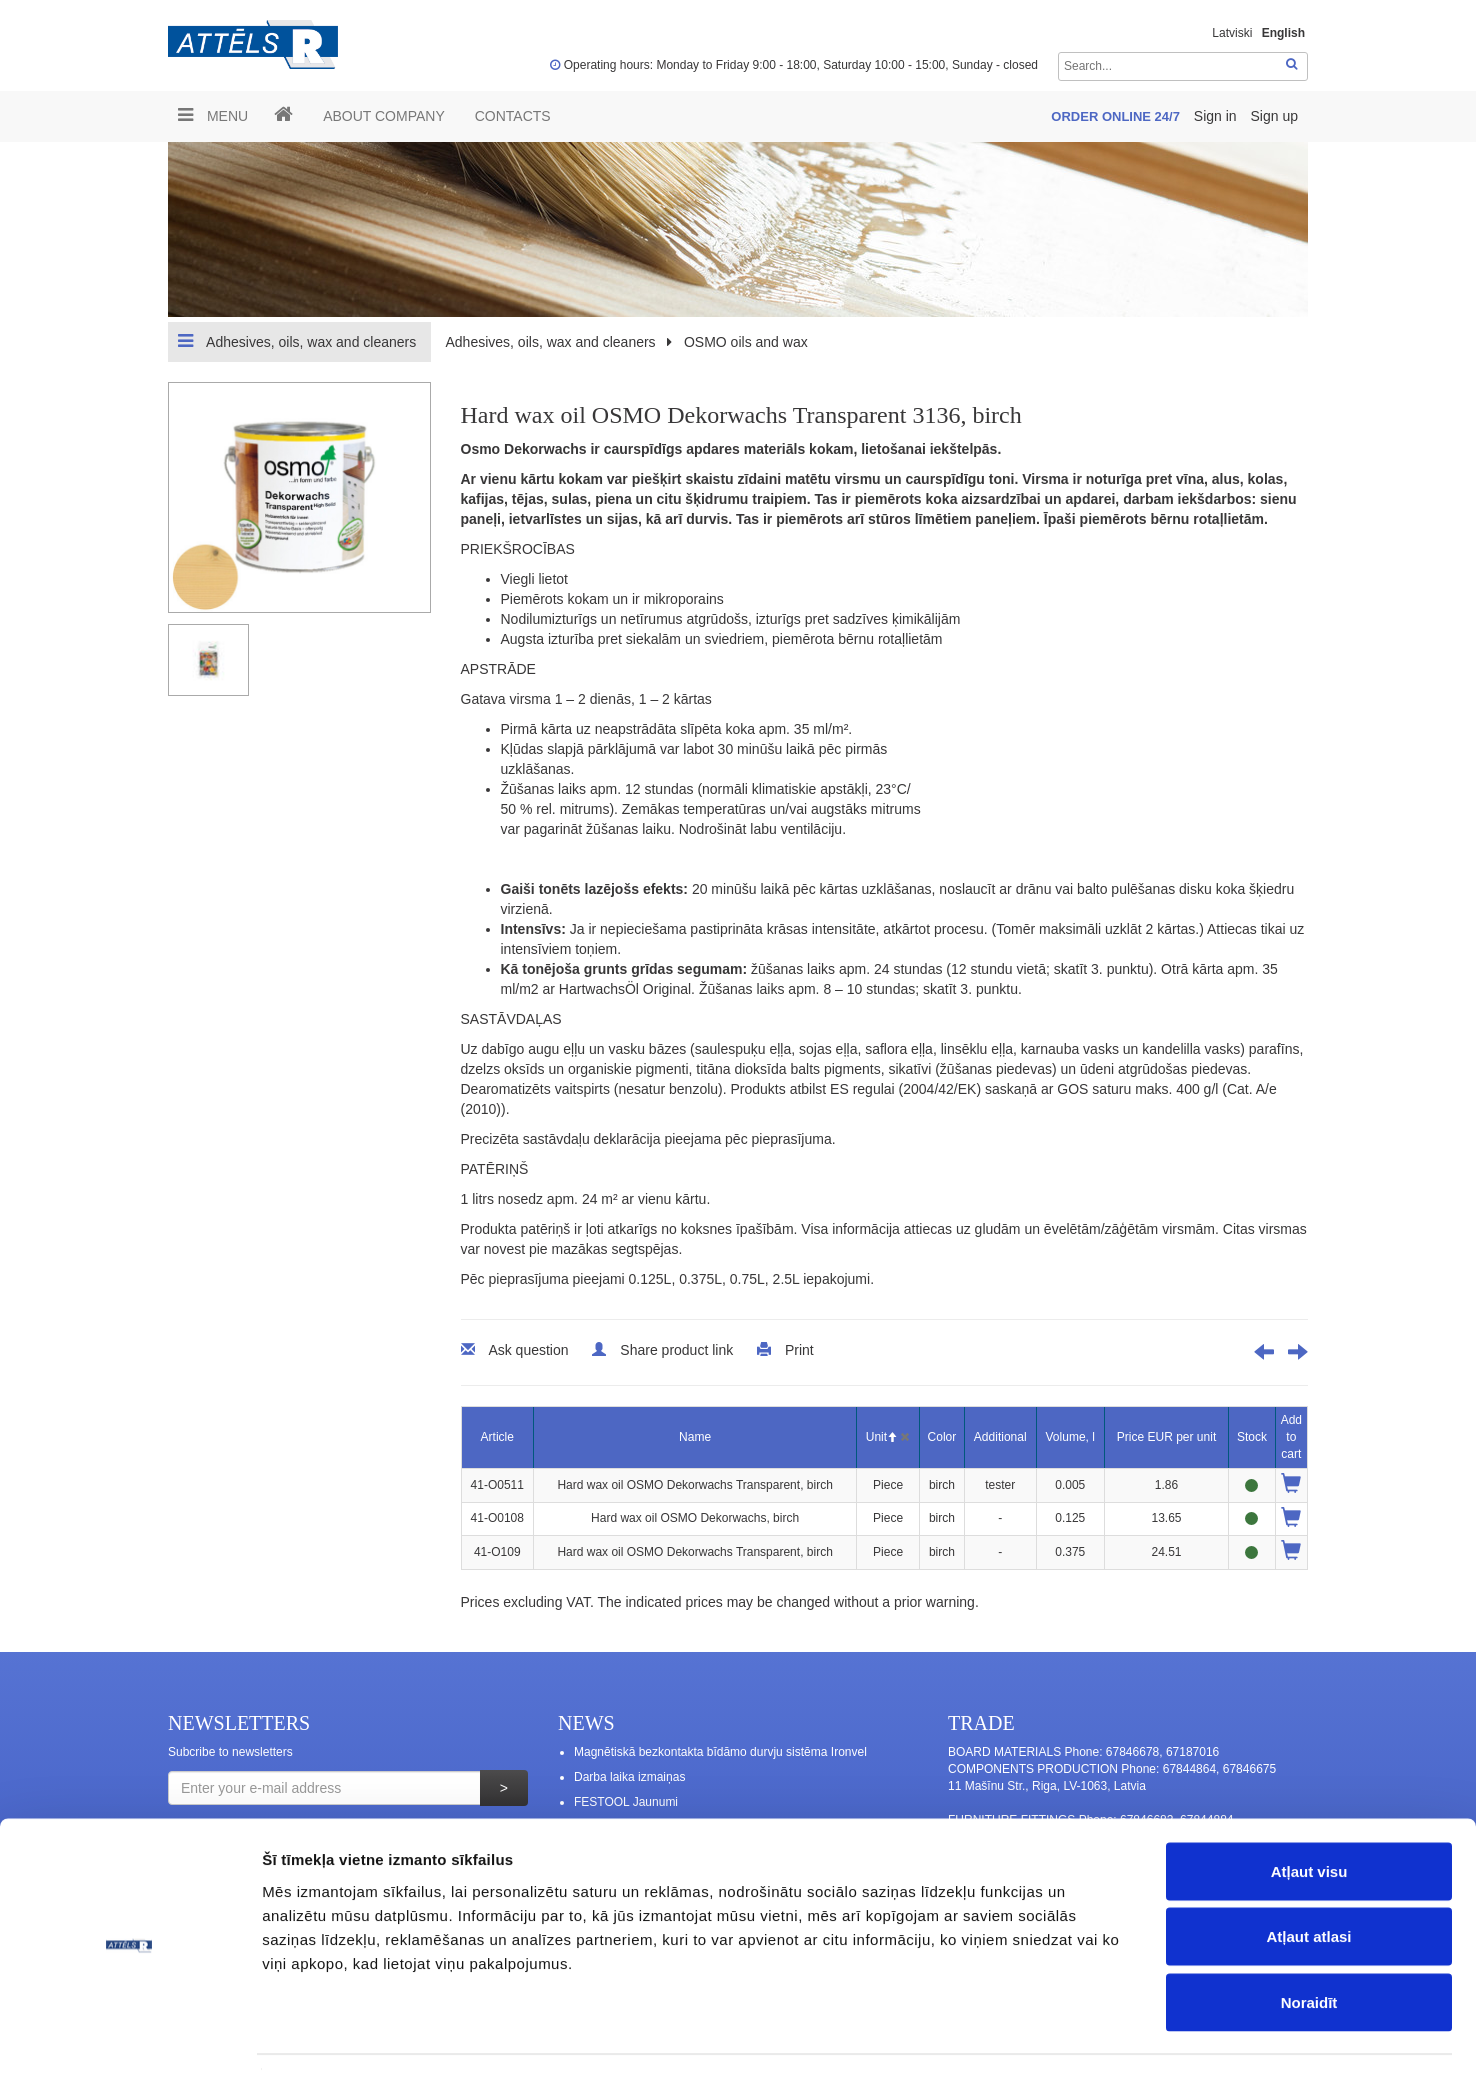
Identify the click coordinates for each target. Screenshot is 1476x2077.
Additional (1000, 1437)
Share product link (676, 1350)
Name (695, 1437)
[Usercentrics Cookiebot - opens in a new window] (129, 2038)
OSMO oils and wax (746, 342)
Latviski (1232, 33)
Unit (881, 1437)
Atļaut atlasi (1308, 1880)
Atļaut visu (1309, 1814)
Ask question (528, 1350)
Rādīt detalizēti (1089, 2037)
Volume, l (1070, 1437)
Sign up (1274, 116)
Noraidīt (1309, 1945)
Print (799, 1350)
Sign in (1217, 116)
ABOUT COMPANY (384, 116)
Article (497, 1437)
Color (942, 1437)
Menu (213, 115)
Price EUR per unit (1166, 1437)
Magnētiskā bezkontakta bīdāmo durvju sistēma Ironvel (720, 1752)
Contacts (513, 116)
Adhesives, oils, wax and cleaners (297, 341)
